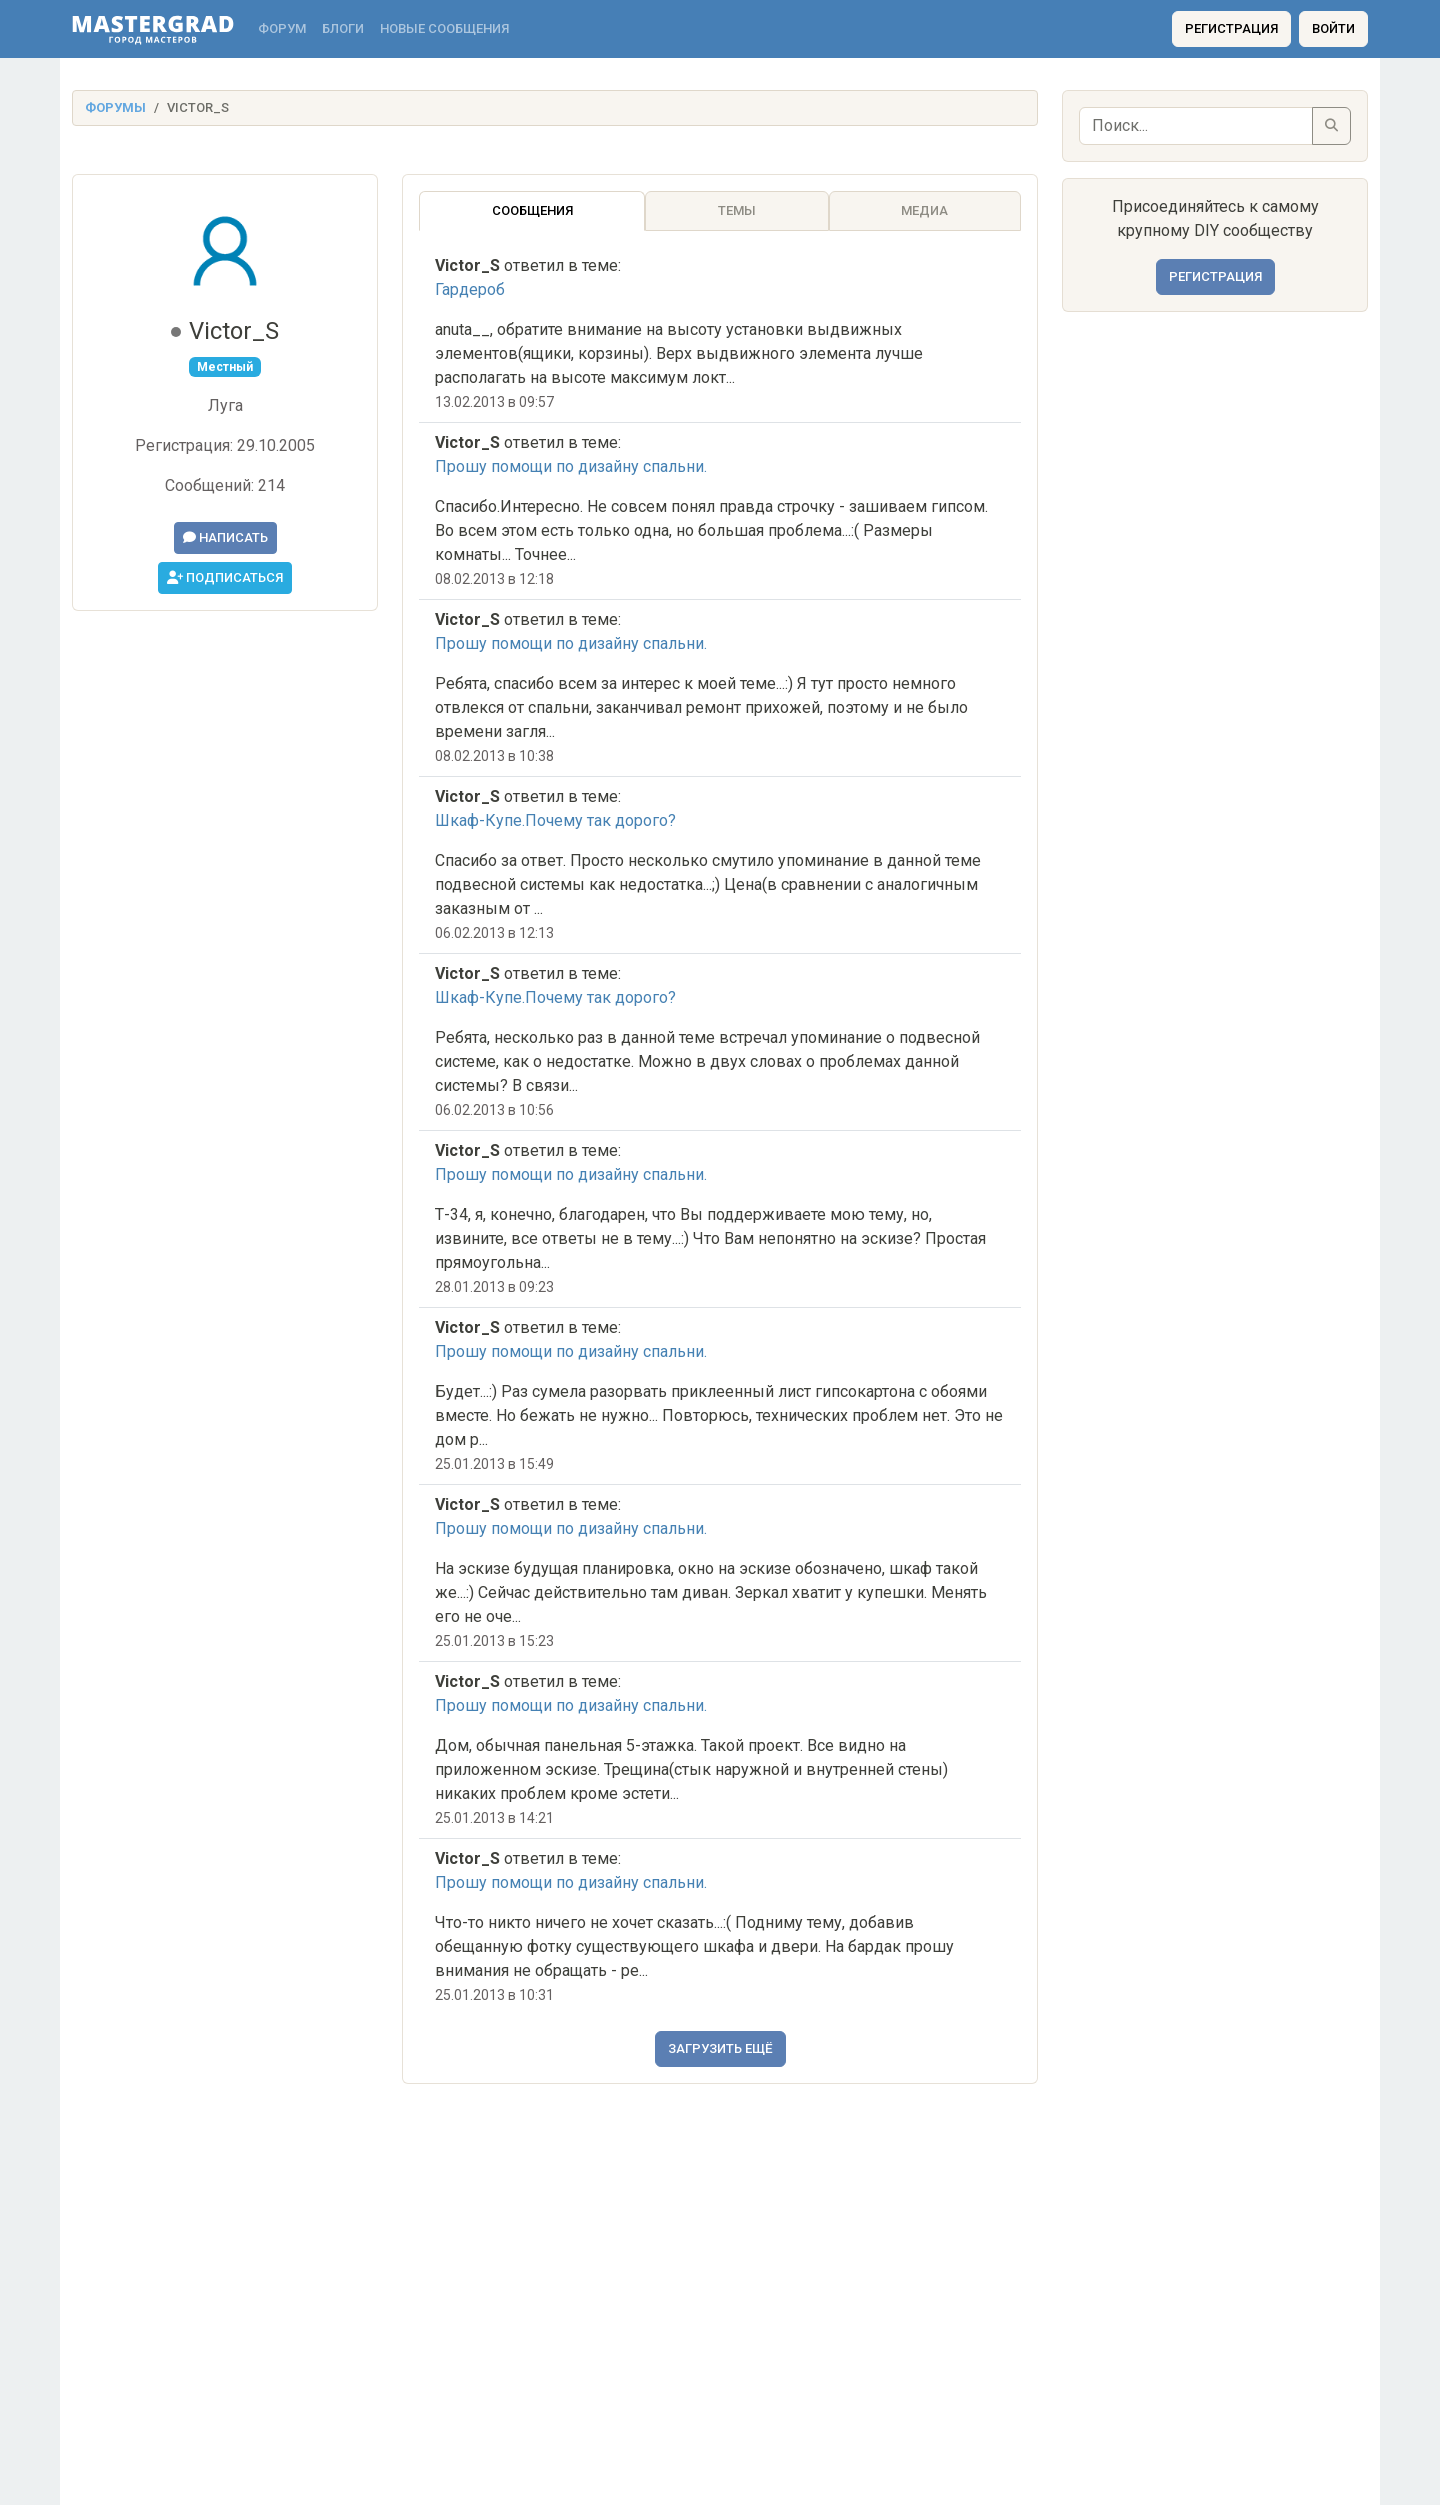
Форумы (115, 107)
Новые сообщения (444, 28)
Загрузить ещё (720, 2048)
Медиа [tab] (924, 210)
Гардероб (470, 289)
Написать (225, 537)
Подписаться (225, 577)
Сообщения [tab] (532, 210)
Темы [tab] (737, 210)
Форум (282, 28)
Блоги (343, 28)
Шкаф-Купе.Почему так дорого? (555, 820)
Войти (1333, 28)
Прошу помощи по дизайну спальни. (571, 466)
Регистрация (1231, 28)
